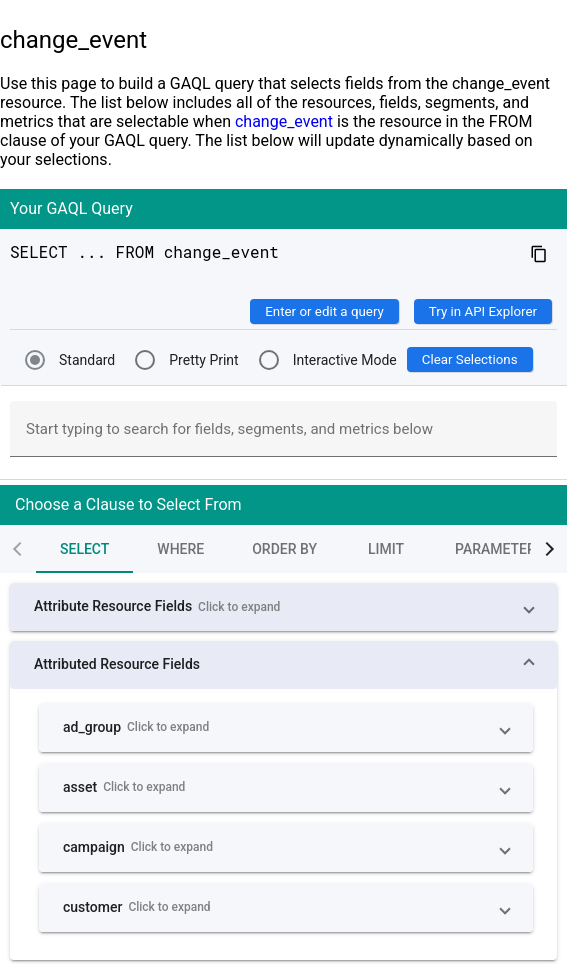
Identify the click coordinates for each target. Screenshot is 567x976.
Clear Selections (470, 359)
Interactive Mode (345, 360)
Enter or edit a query (324, 311)
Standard (87, 360)
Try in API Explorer (483, 311)
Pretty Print (203, 360)
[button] (283, 607)
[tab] (52, 549)
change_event (284, 121)
